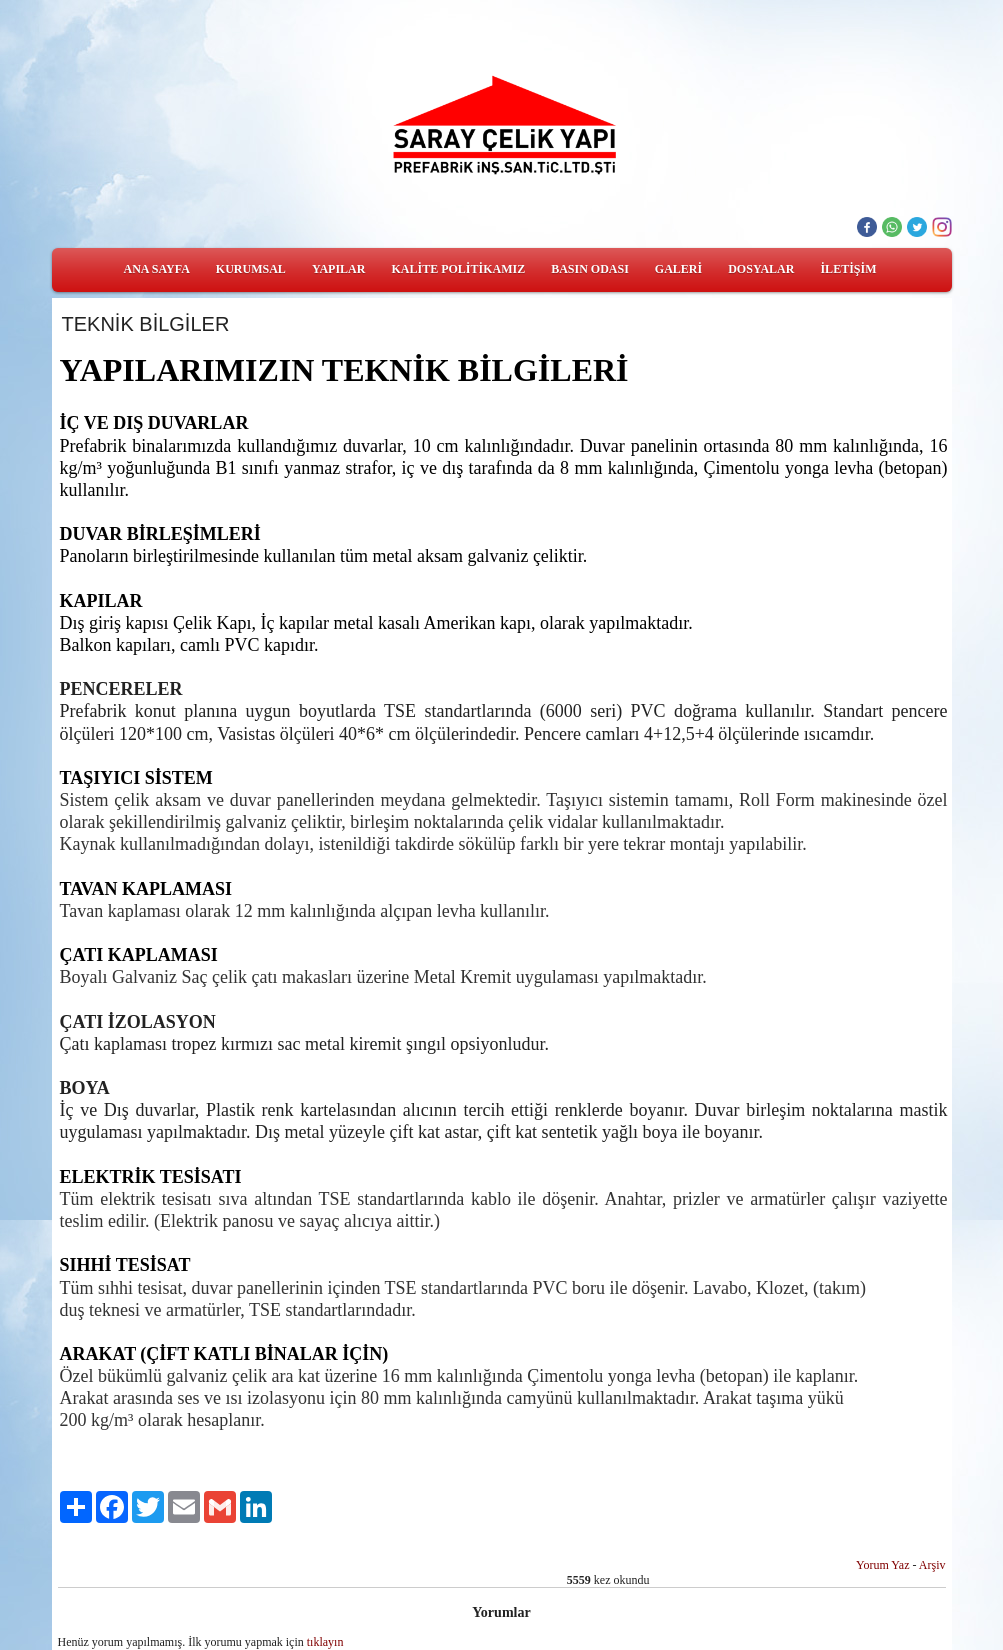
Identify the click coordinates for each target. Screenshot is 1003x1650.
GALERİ (678, 269)
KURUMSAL (251, 269)
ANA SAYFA (157, 269)
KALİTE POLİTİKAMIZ (458, 269)
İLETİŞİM (848, 269)
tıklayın (325, 1642)
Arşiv (932, 1565)
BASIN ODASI (590, 269)
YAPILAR (339, 269)
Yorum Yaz (882, 1565)
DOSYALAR (761, 269)
